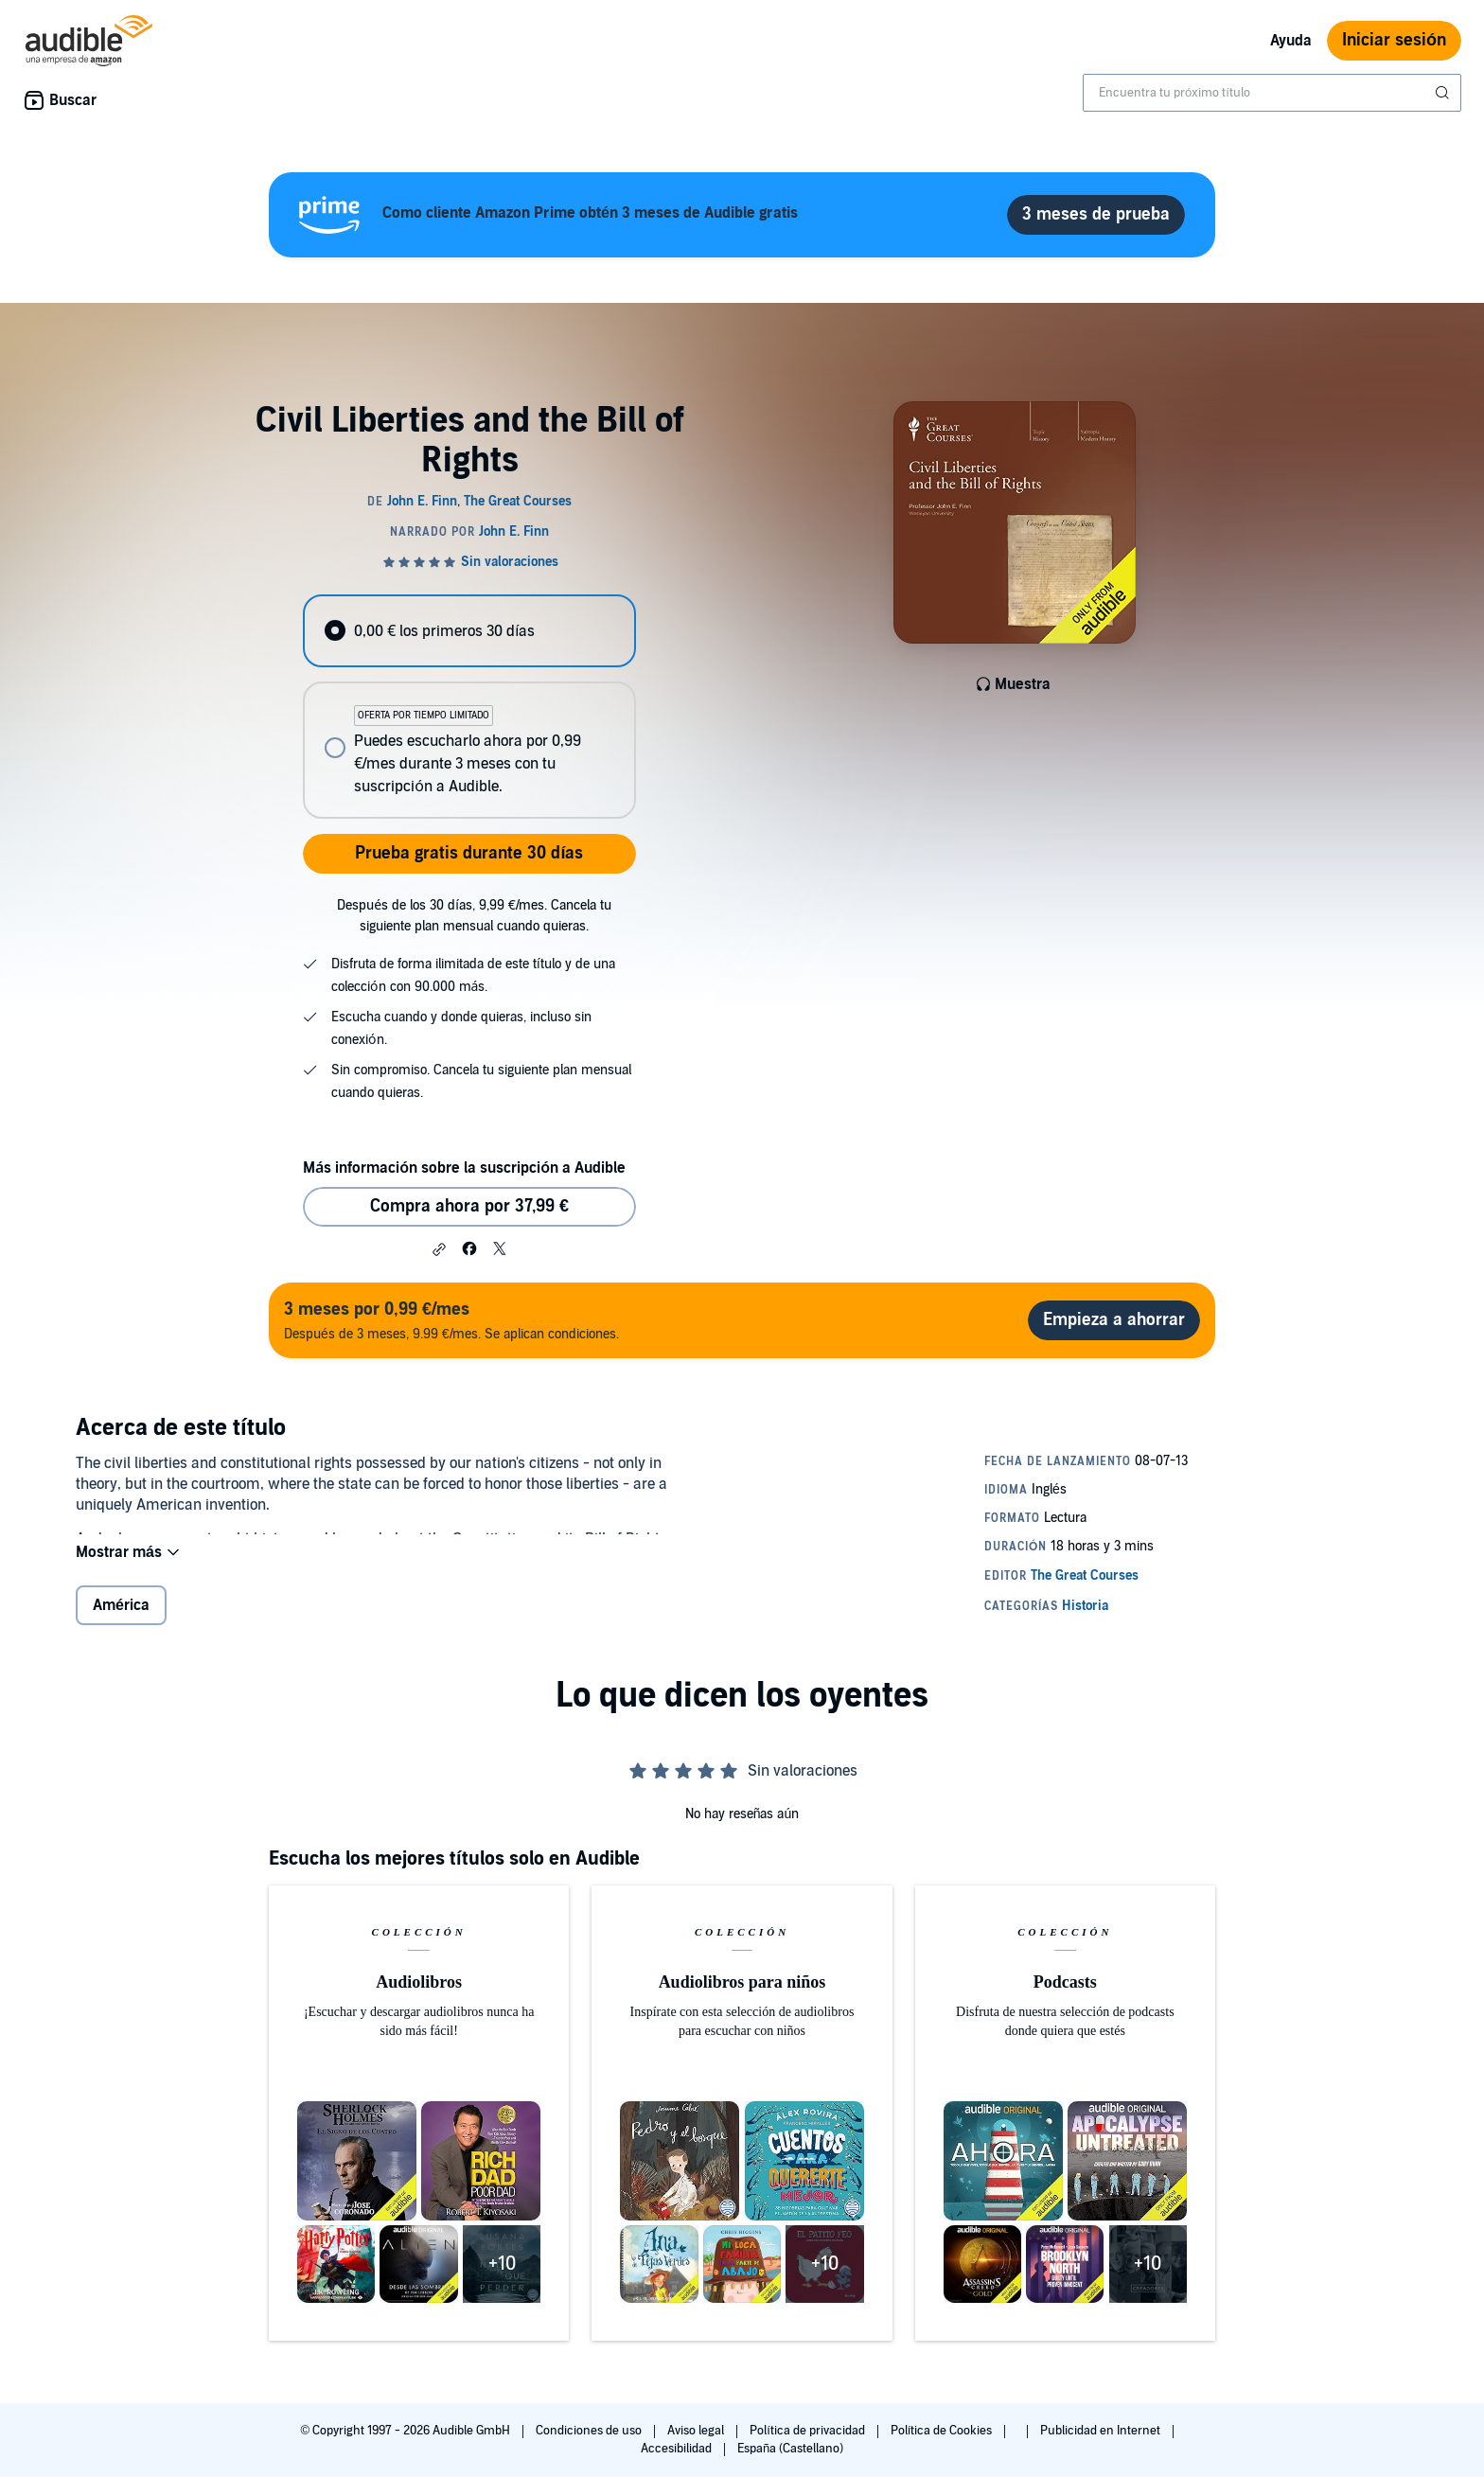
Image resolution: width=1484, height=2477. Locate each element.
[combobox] (1272, 93)
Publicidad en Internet (1101, 2430)
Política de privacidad (809, 2430)
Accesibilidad (678, 2448)
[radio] (469, 630)
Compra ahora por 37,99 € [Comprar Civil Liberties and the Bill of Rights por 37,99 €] (469, 1206)
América (121, 1620)
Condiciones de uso (590, 2430)
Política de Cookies (943, 2430)
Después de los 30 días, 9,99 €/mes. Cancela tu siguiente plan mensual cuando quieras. (474, 915)
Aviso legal (697, 2430)
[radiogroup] (469, 706)
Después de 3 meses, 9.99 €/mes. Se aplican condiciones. (451, 1320)
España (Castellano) (790, 2448)
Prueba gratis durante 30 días (469, 853)
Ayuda (1291, 40)
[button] (439, 1249)
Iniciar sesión (1394, 40)
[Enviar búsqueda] (1444, 93)
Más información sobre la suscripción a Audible (464, 1168)
